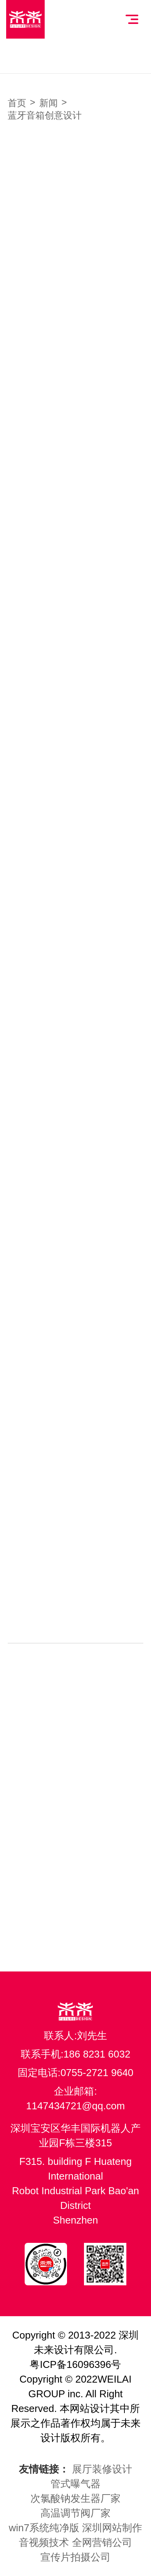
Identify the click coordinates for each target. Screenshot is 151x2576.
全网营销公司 (102, 2542)
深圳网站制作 (112, 2528)
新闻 (48, 103)
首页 (17, 103)
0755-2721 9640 (96, 2072)
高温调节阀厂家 (75, 2513)
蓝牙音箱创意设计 (45, 115)
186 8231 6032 (97, 2054)
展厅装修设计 (102, 2469)
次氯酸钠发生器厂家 (75, 2498)
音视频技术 (44, 2542)
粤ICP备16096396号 (75, 2364)
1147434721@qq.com (75, 2106)
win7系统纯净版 (44, 2528)
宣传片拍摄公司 (75, 2557)
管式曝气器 (75, 2484)
